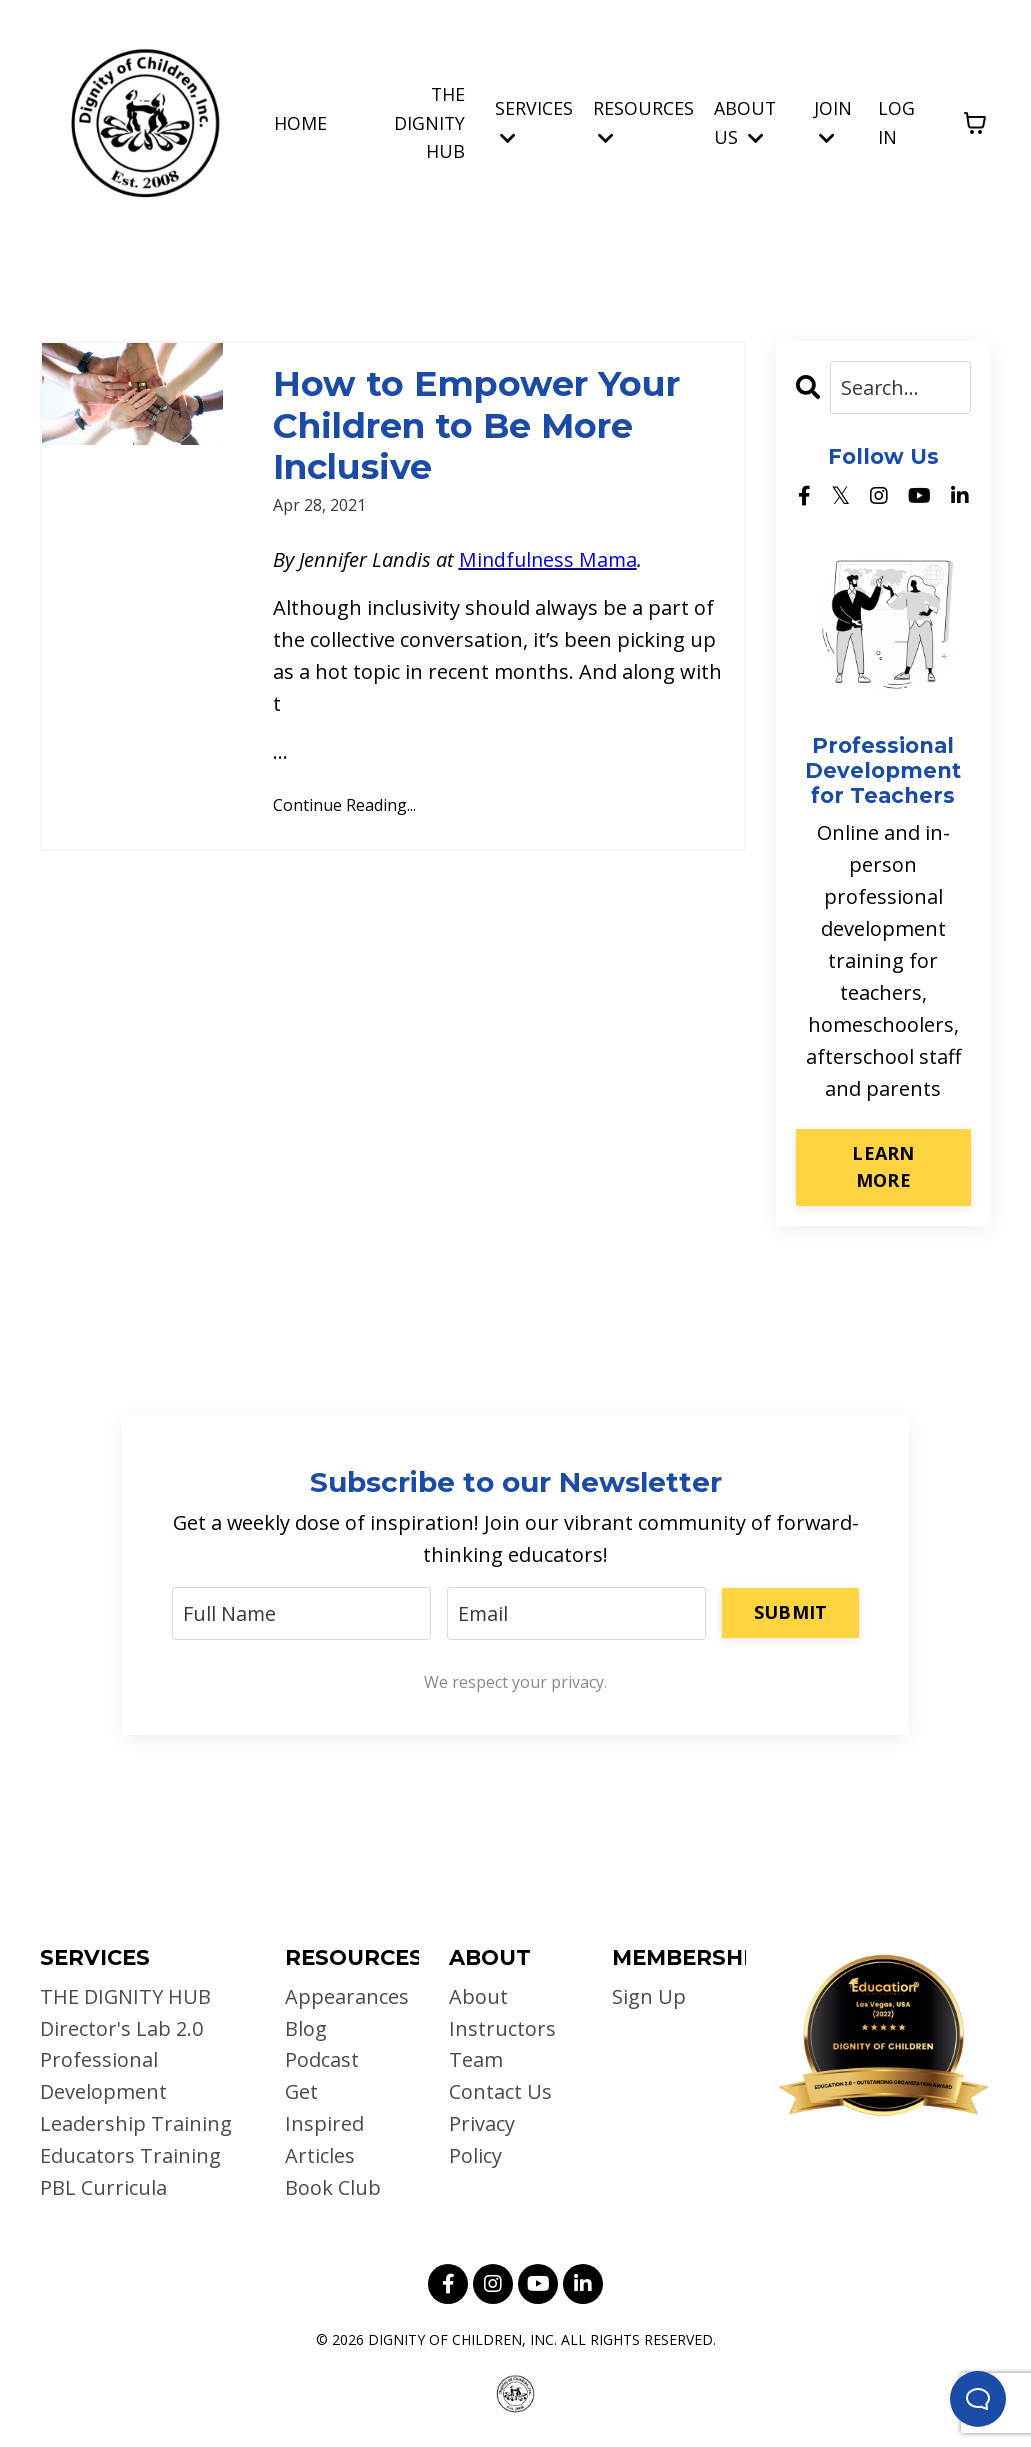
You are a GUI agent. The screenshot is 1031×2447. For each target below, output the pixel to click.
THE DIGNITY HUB (429, 122)
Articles (320, 2156)
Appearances (341, 1996)
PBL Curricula (103, 2188)
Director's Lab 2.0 (121, 2028)
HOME (299, 122)
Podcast (322, 2060)
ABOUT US (745, 122)
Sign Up (649, 1996)
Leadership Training (136, 2124)
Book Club (333, 2188)
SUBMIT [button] (791, 1611)
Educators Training (130, 2156)
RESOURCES (643, 121)
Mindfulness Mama (550, 562)
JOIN (833, 121)
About (478, 1996)
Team (476, 2060)
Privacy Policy (482, 2140)
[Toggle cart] (975, 123)
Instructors (502, 2028)
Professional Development (103, 2076)
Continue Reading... (344, 808)
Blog (306, 2028)
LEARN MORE (883, 1166)
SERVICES (534, 121)
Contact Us (500, 2092)
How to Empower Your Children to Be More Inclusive (482, 426)
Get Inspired (324, 2108)
